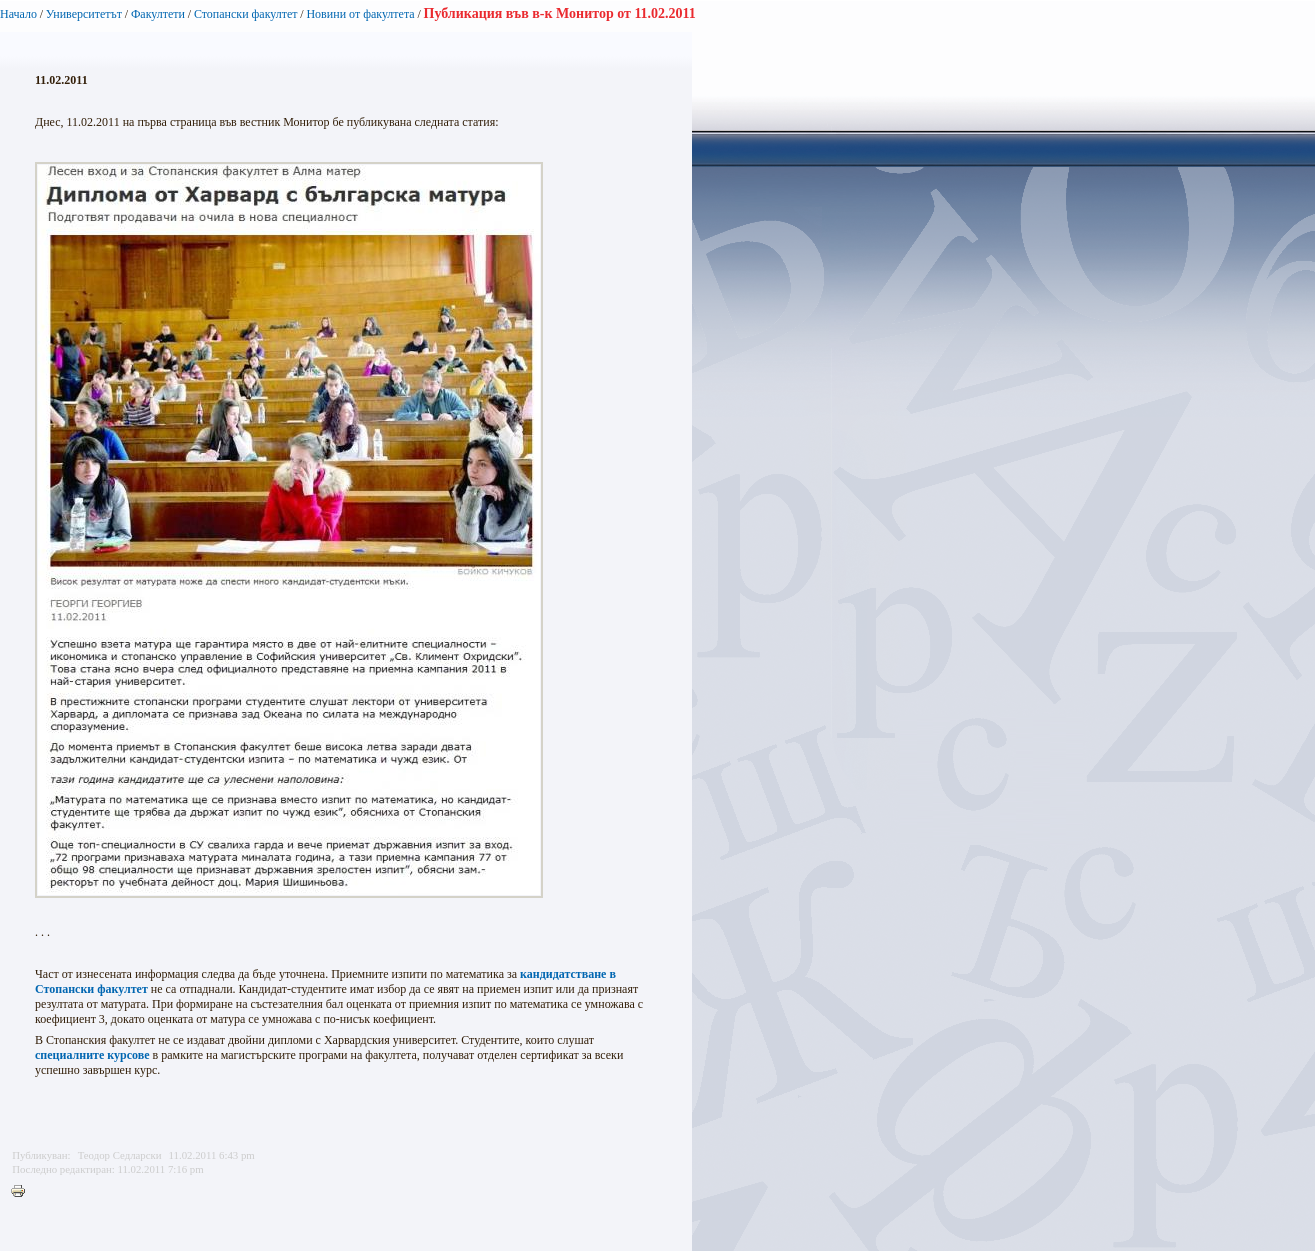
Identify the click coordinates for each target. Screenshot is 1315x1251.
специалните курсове (92, 1055)
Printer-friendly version (23, 1192)
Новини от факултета (360, 14)
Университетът (84, 14)
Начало (18, 14)
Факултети (158, 14)
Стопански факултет (246, 14)
